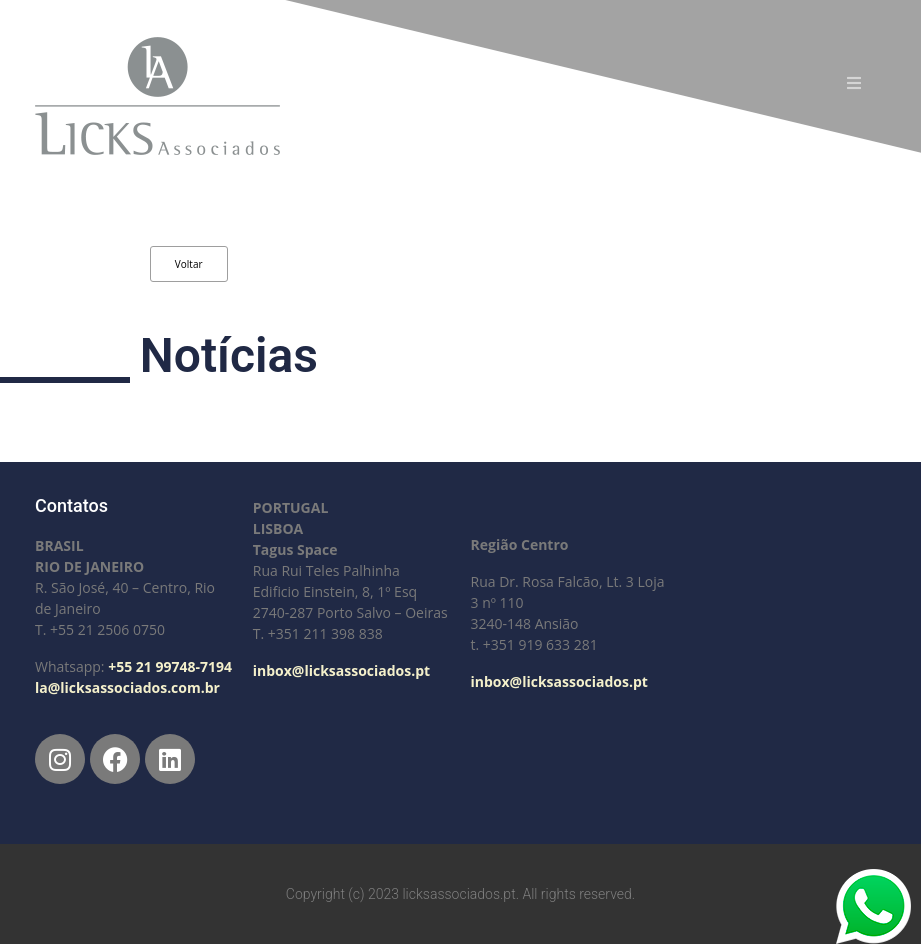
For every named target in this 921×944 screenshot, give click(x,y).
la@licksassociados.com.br (127, 687)
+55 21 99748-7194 (170, 666)
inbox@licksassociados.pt (341, 670)
